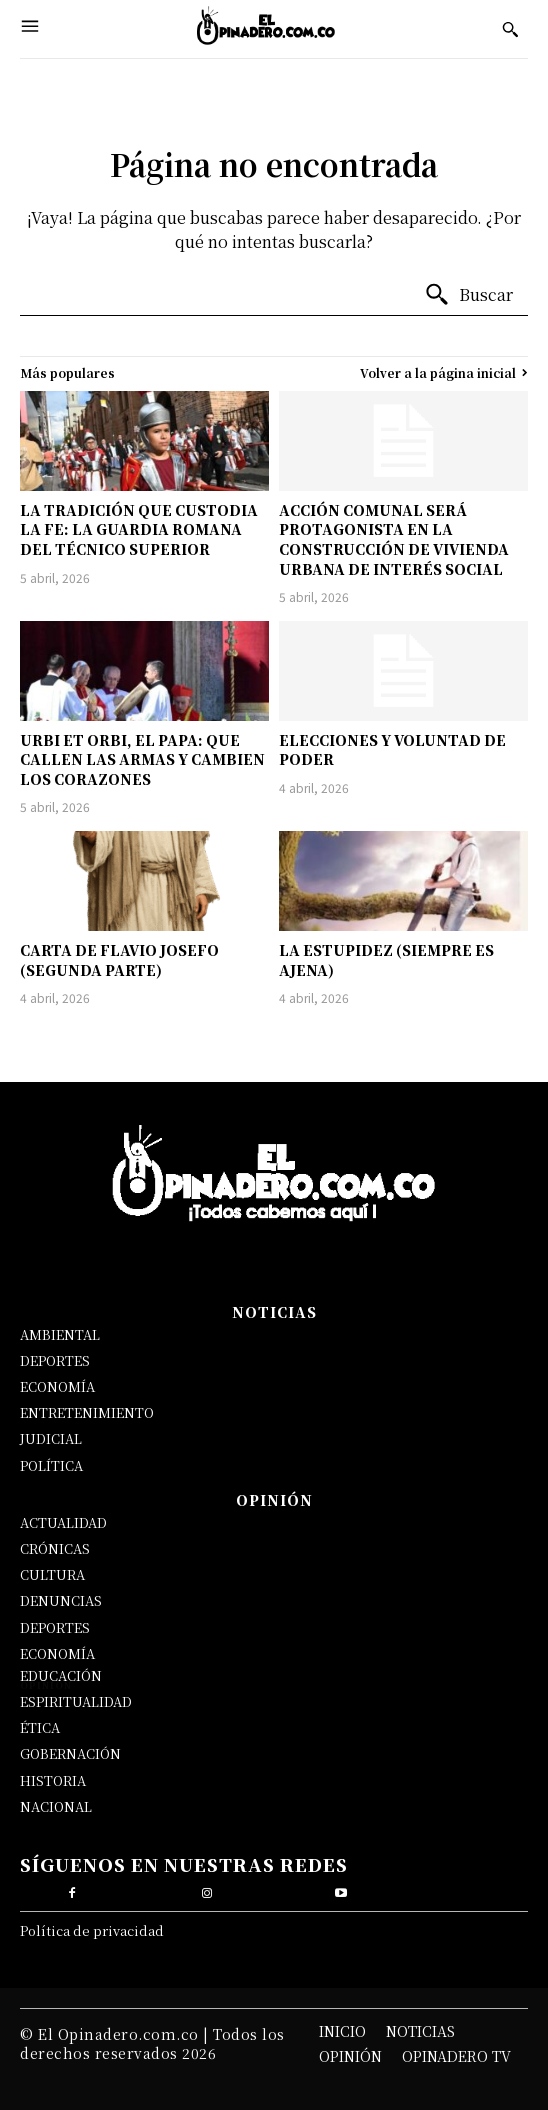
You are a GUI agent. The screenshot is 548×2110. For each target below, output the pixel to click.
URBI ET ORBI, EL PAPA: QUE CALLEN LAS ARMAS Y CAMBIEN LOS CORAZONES (142, 759)
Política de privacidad (92, 1930)
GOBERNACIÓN (70, 1753)
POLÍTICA (51, 1465)
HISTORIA (53, 1780)
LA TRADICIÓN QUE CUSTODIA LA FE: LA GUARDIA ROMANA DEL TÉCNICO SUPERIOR (139, 529)
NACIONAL (56, 1806)
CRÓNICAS (55, 1548)
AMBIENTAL (60, 1334)
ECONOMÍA (57, 1386)
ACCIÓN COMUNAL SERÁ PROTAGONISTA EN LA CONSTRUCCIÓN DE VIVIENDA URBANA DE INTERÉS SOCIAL (394, 539)
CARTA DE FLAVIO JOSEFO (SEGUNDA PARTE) (119, 960)
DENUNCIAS (61, 1600)
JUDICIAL (51, 1438)
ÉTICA (40, 1727)
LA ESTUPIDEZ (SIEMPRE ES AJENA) (386, 960)
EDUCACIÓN (61, 1675)
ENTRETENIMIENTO (87, 1412)
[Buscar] (468, 295)
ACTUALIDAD (63, 1522)
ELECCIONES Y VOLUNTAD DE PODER (392, 750)
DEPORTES (55, 1360)
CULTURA (52, 1574)
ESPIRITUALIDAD (76, 1701)
